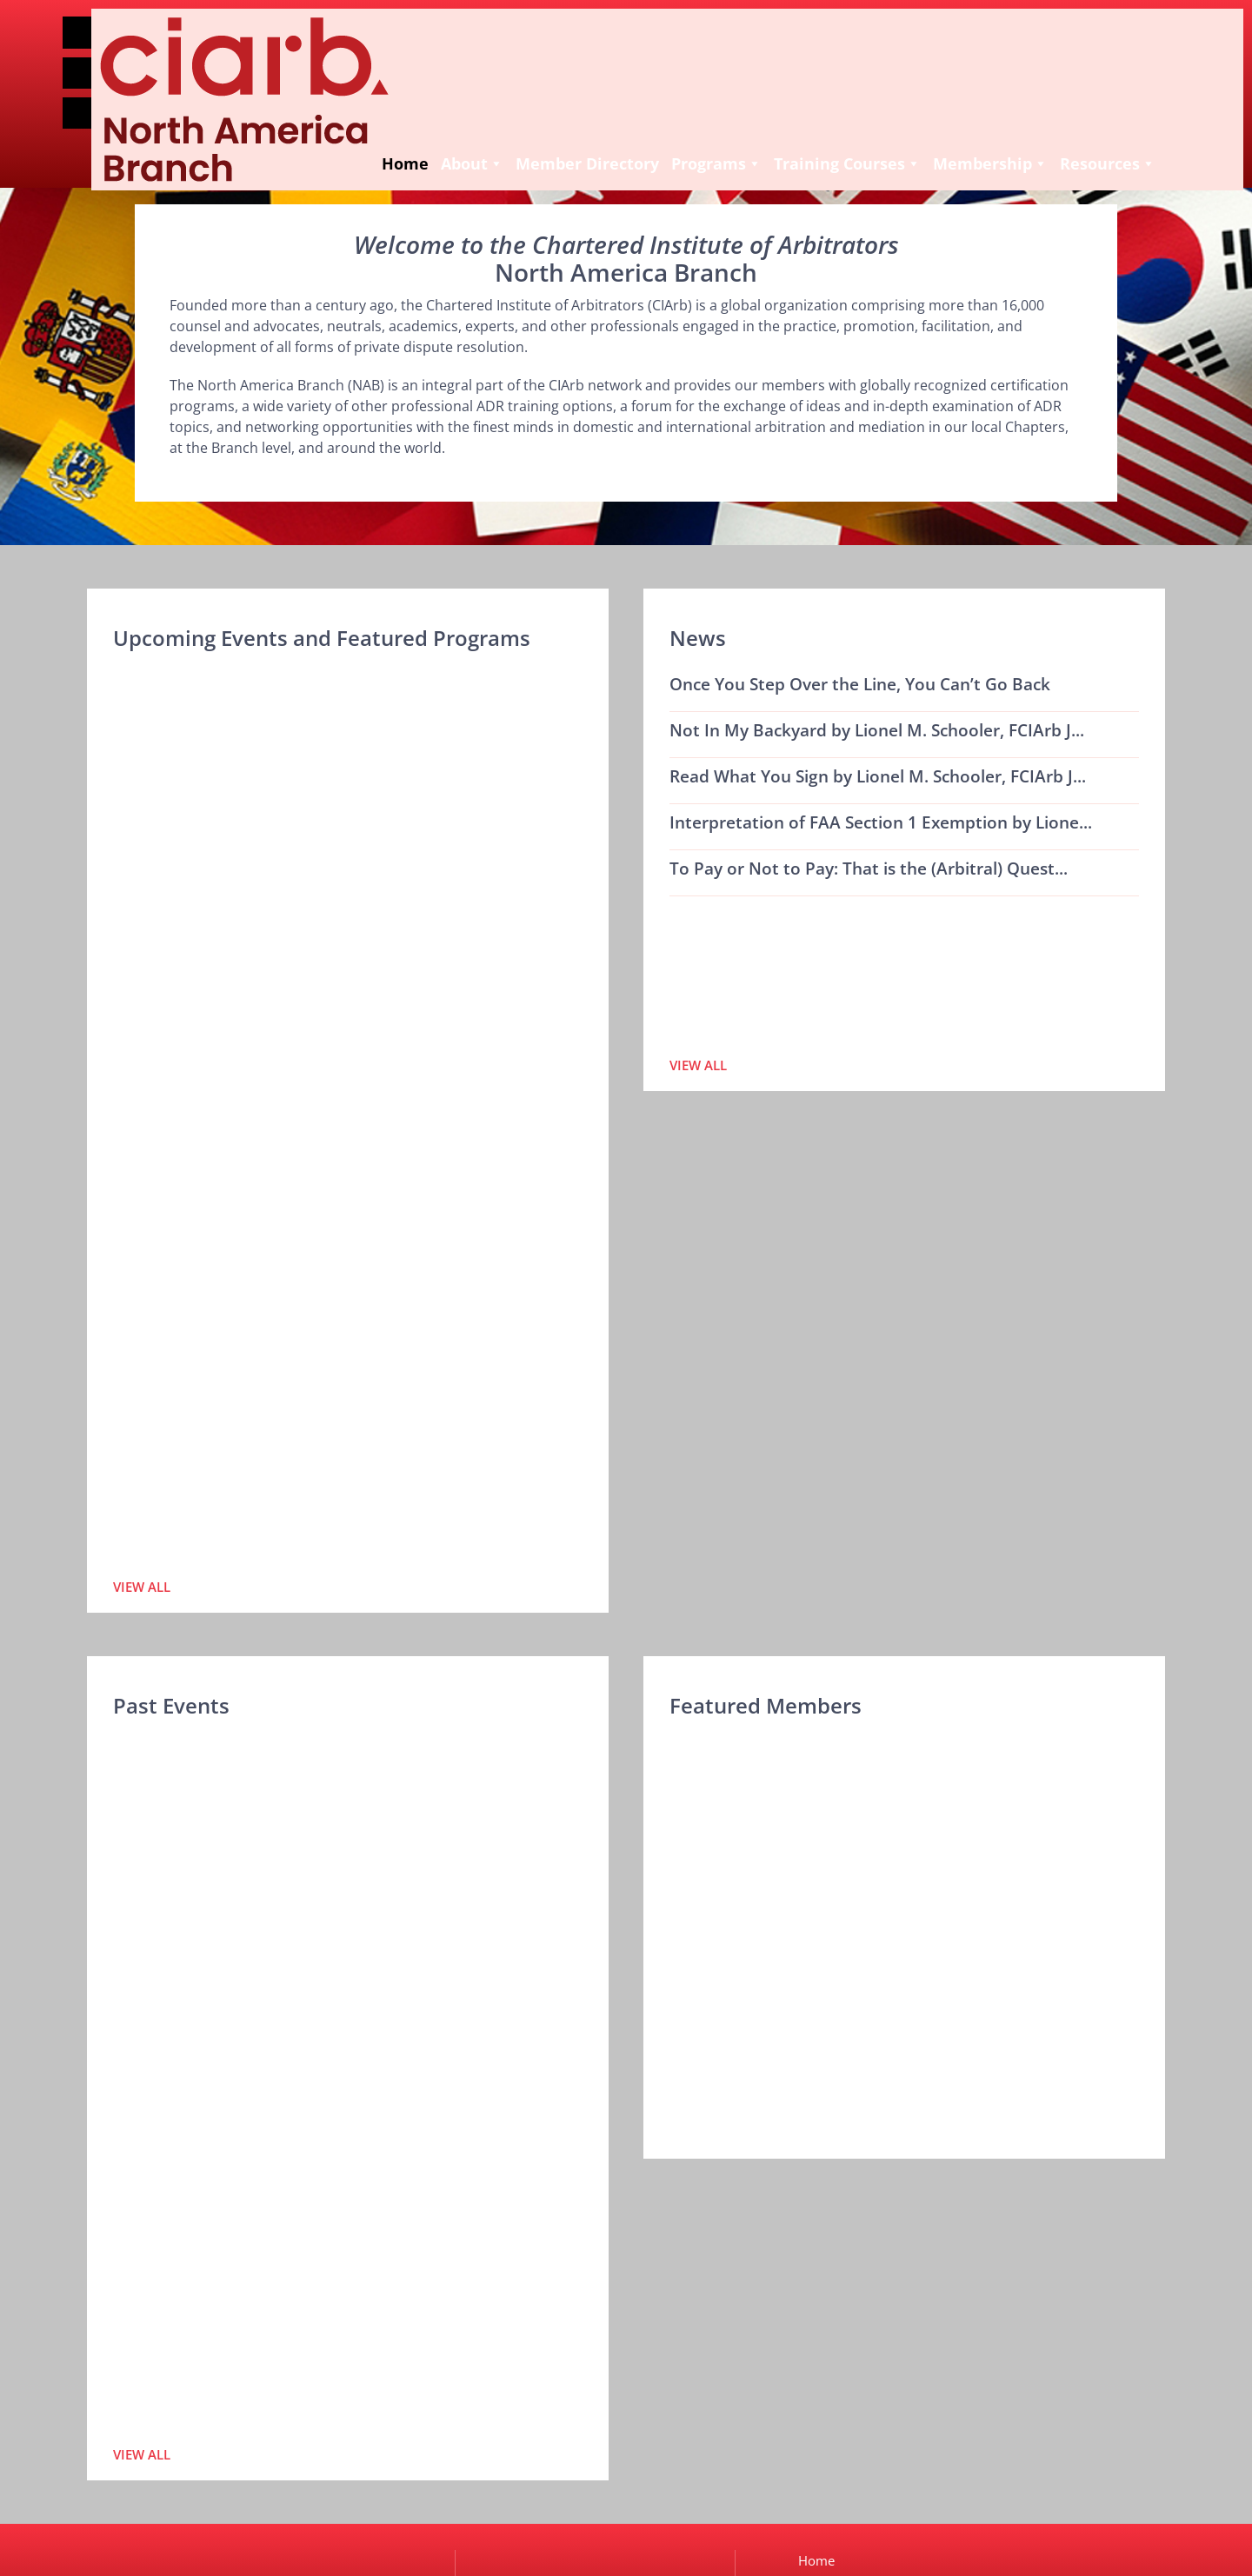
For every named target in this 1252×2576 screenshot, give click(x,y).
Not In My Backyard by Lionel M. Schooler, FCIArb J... (876, 730)
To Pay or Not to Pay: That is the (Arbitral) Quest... (868, 868)
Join (113, 65)
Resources (939, 137)
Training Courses (678, 137)
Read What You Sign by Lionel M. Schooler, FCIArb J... (877, 776)
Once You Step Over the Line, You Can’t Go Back (859, 684)
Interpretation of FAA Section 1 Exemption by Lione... (880, 822)
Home (236, 136)
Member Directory (418, 136)
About (303, 137)
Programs (548, 137)
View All (141, 1586)
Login (113, 105)
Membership (821, 137)
